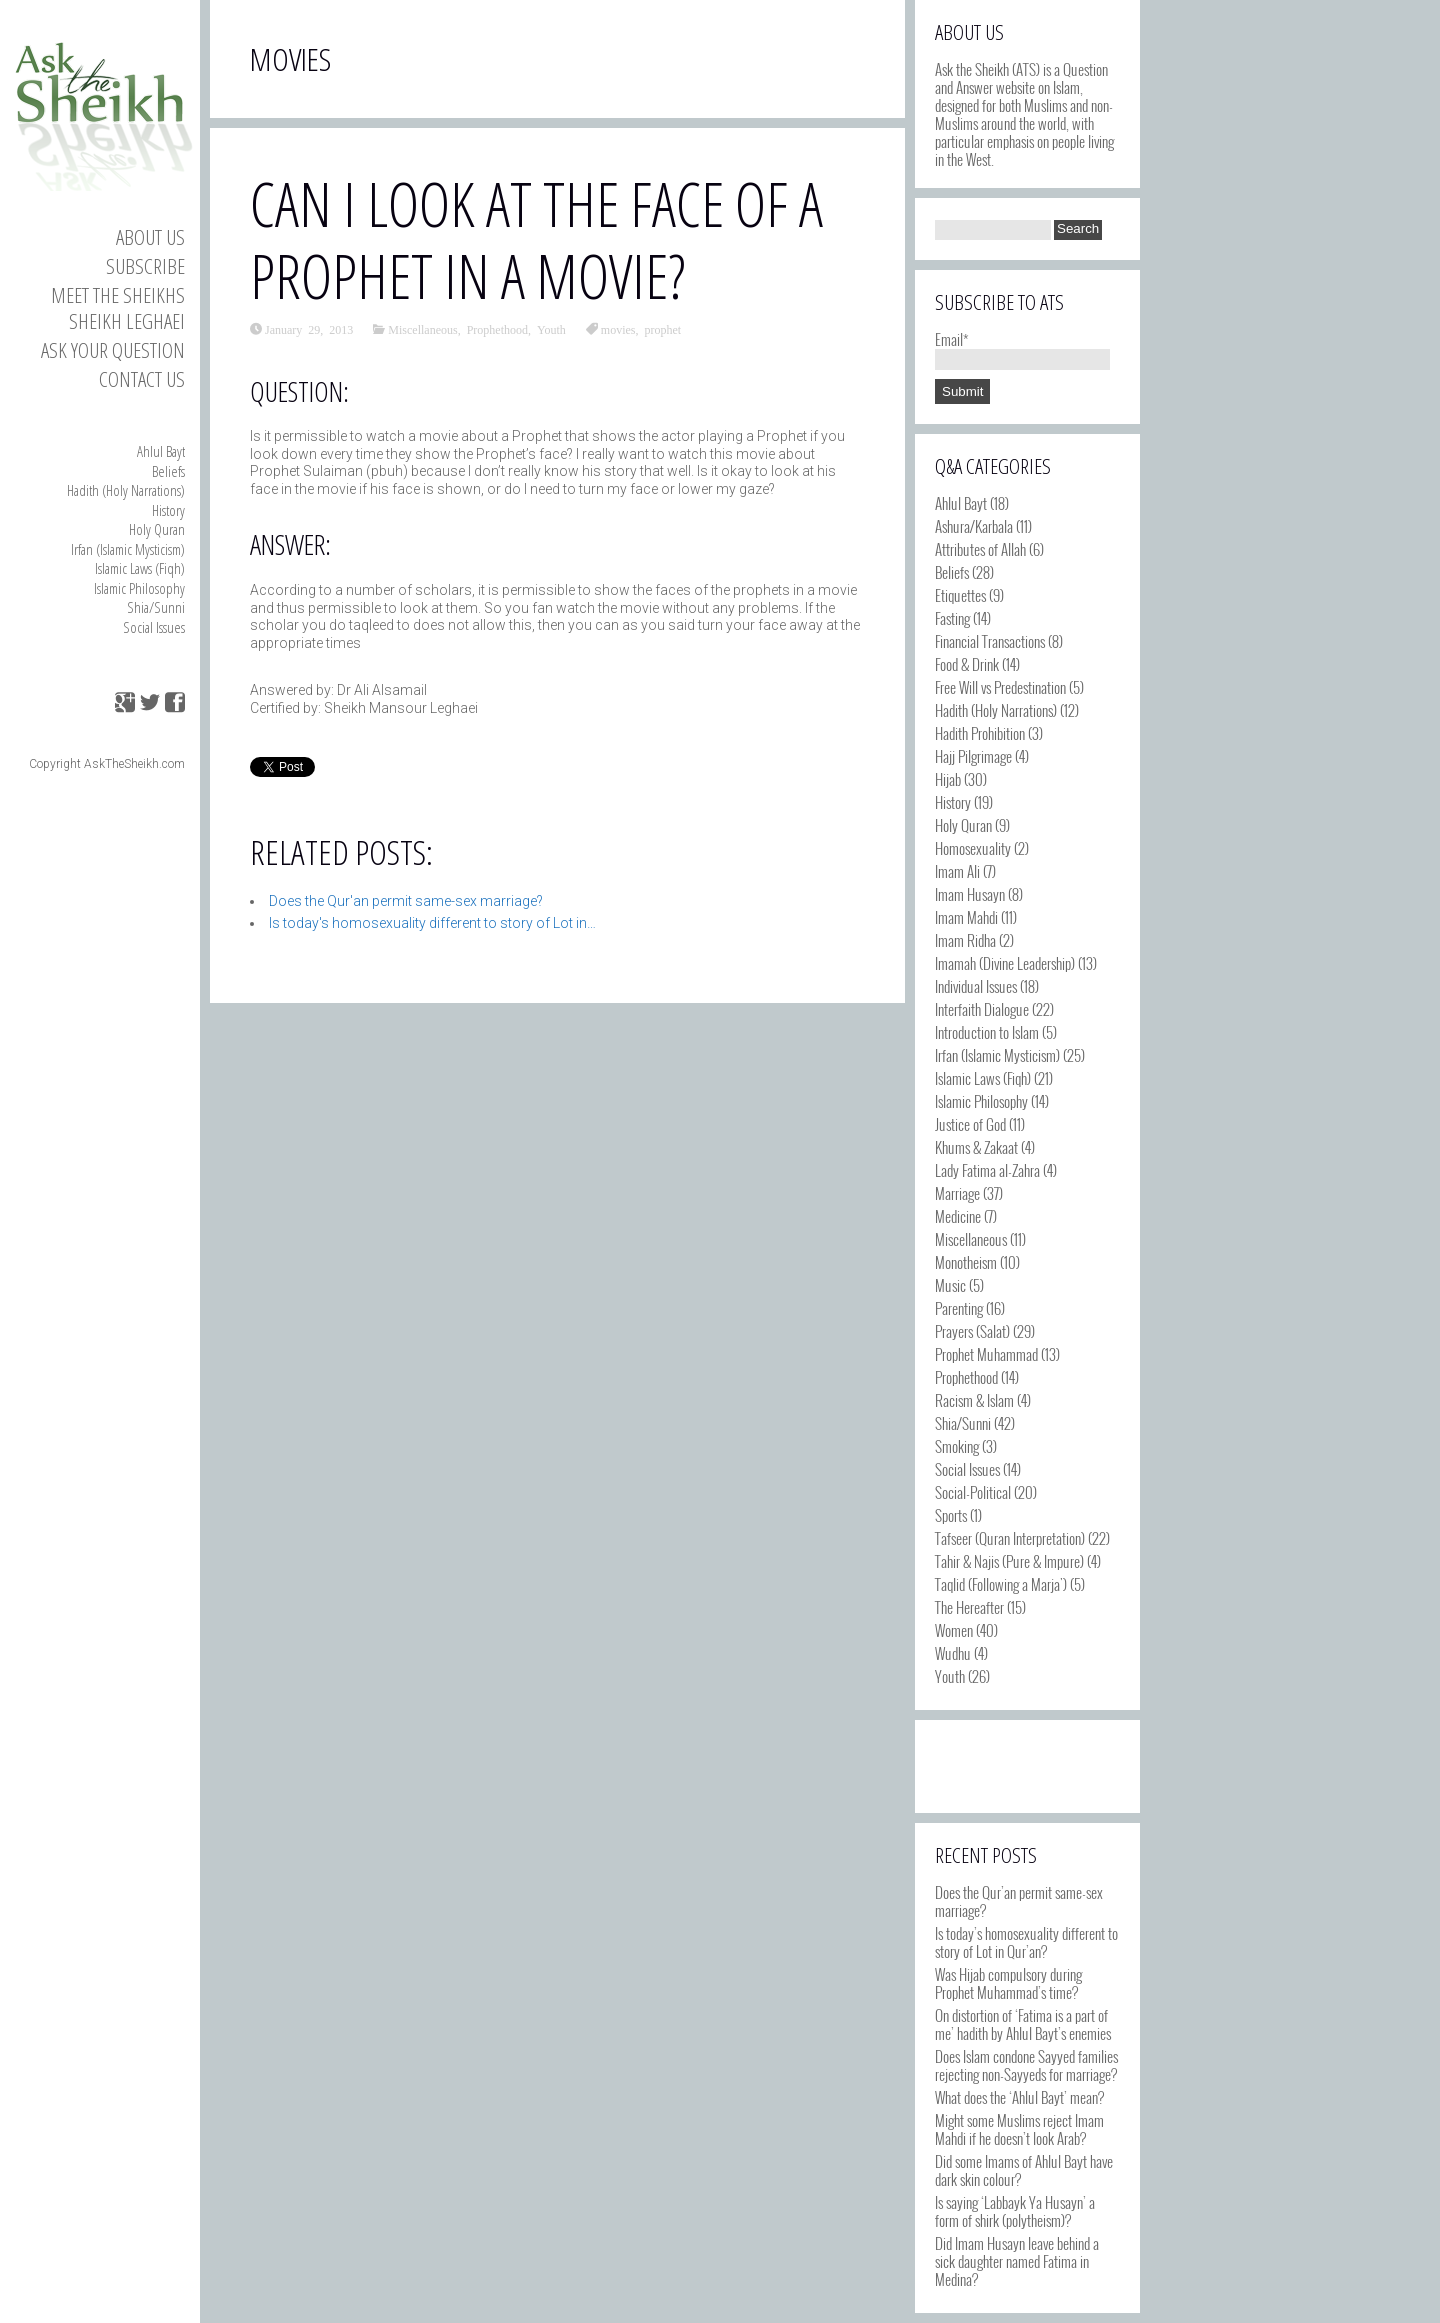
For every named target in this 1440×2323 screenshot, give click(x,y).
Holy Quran (157, 529)
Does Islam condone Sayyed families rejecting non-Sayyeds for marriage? (1026, 2065)
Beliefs (168, 471)
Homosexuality (973, 848)
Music (950, 1285)
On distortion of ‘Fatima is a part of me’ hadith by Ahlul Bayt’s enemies (1023, 2024)
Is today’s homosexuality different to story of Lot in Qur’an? (1026, 1942)
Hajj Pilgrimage (973, 756)
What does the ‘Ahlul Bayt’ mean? (1019, 2097)
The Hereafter (969, 1607)
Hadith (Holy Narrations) (126, 490)
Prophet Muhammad (986, 1354)
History (168, 510)
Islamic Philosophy (139, 588)
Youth (551, 329)
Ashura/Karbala (974, 526)
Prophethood (497, 329)
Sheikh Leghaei (127, 321)
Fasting (952, 618)
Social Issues (154, 627)
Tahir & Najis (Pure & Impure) (1009, 1561)
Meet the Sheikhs (118, 295)
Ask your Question (113, 350)
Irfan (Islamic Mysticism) (128, 549)
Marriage (957, 1193)
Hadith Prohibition (980, 733)
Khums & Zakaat (976, 1147)
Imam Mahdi (966, 917)
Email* (1022, 348)
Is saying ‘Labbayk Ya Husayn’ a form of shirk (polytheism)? (1015, 2211)
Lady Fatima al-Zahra (987, 1170)
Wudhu (953, 1653)
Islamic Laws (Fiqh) (140, 568)
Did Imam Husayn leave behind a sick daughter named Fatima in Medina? (1017, 2261)
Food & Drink (967, 664)
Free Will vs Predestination (1000, 687)
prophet (662, 329)
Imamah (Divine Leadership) (1005, 963)
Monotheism (966, 1262)
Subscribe (145, 266)
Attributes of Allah (980, 549)
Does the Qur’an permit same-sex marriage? (1019, 1901)
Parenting (959, 1308)
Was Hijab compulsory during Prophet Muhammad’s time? (1008, 1983)
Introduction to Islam (987, 1032)
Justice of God (970, 1124)
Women (954, 1630)
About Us (150, 237)
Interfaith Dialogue (982, 1009)
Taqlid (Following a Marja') (1001, 1584)
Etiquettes (960, 595)
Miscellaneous (422, 329)
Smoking (957, 1446)
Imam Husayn (970, 894)
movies (618, 329)
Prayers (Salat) (972, 1331)
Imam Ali (957, 871)
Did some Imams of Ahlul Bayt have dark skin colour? (1024, 2170)
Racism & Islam (974, 1400)
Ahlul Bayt (161, 451)
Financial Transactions (990, 641)
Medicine (958, 1216)
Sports (951, 1515)
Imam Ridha (965, 940)
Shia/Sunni (156, 607)
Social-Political (973, 1492)
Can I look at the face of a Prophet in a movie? (536, 240)
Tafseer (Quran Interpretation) (1010, 1538)
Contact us (142, 379)
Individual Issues (976, 986)
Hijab (948, 779)
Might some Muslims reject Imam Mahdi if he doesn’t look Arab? (1019, 2129)
